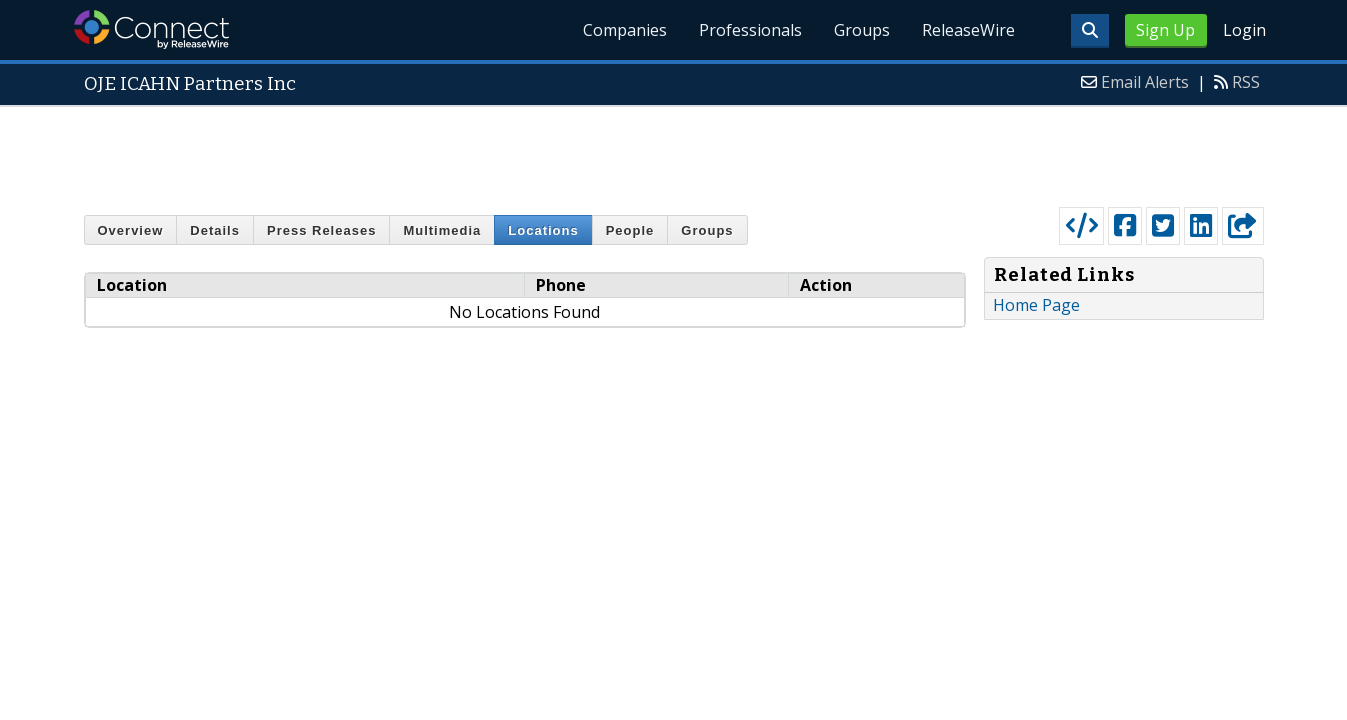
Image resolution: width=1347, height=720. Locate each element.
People (630, 230)
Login (1244, 30)
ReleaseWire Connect (151, 29)
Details (215, 230)
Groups (862, 30)
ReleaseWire (968, 30)
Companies (625, 30)
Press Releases (321, 230)
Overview (131, 230)
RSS (1246, 82)
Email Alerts (1145, 82)
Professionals (750, 30)
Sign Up (1165, 30)
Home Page (1036, 305)
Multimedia (442, 230)
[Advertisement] (674, 152)
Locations (543, 230)
